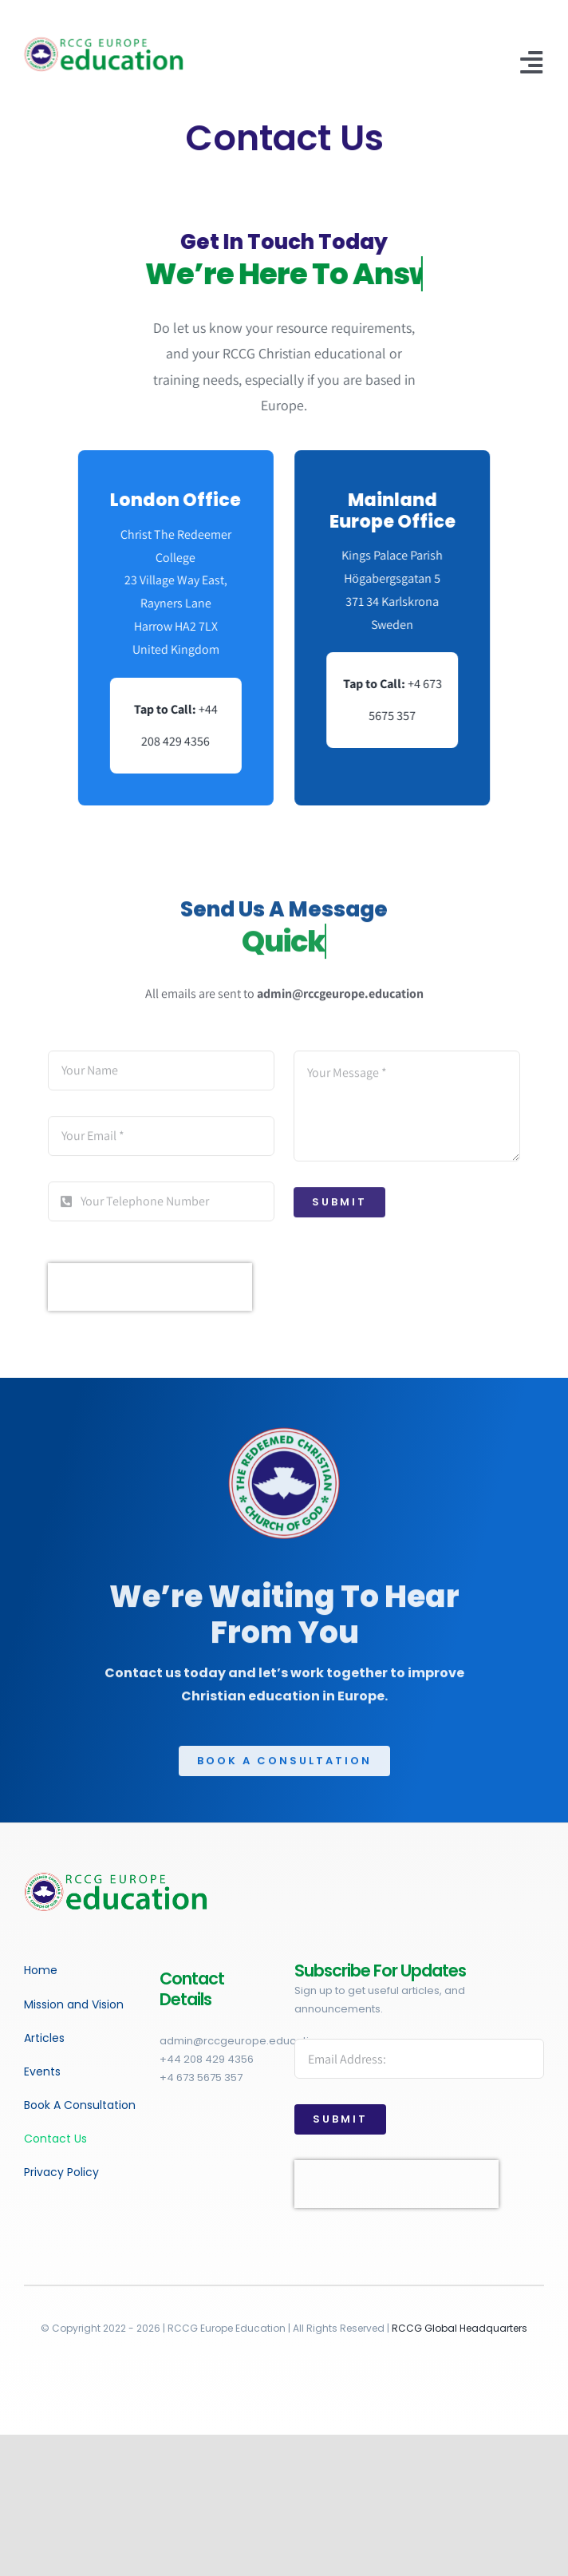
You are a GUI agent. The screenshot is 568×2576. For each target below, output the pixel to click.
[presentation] (150, 1294)
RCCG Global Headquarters (459, 2328)
